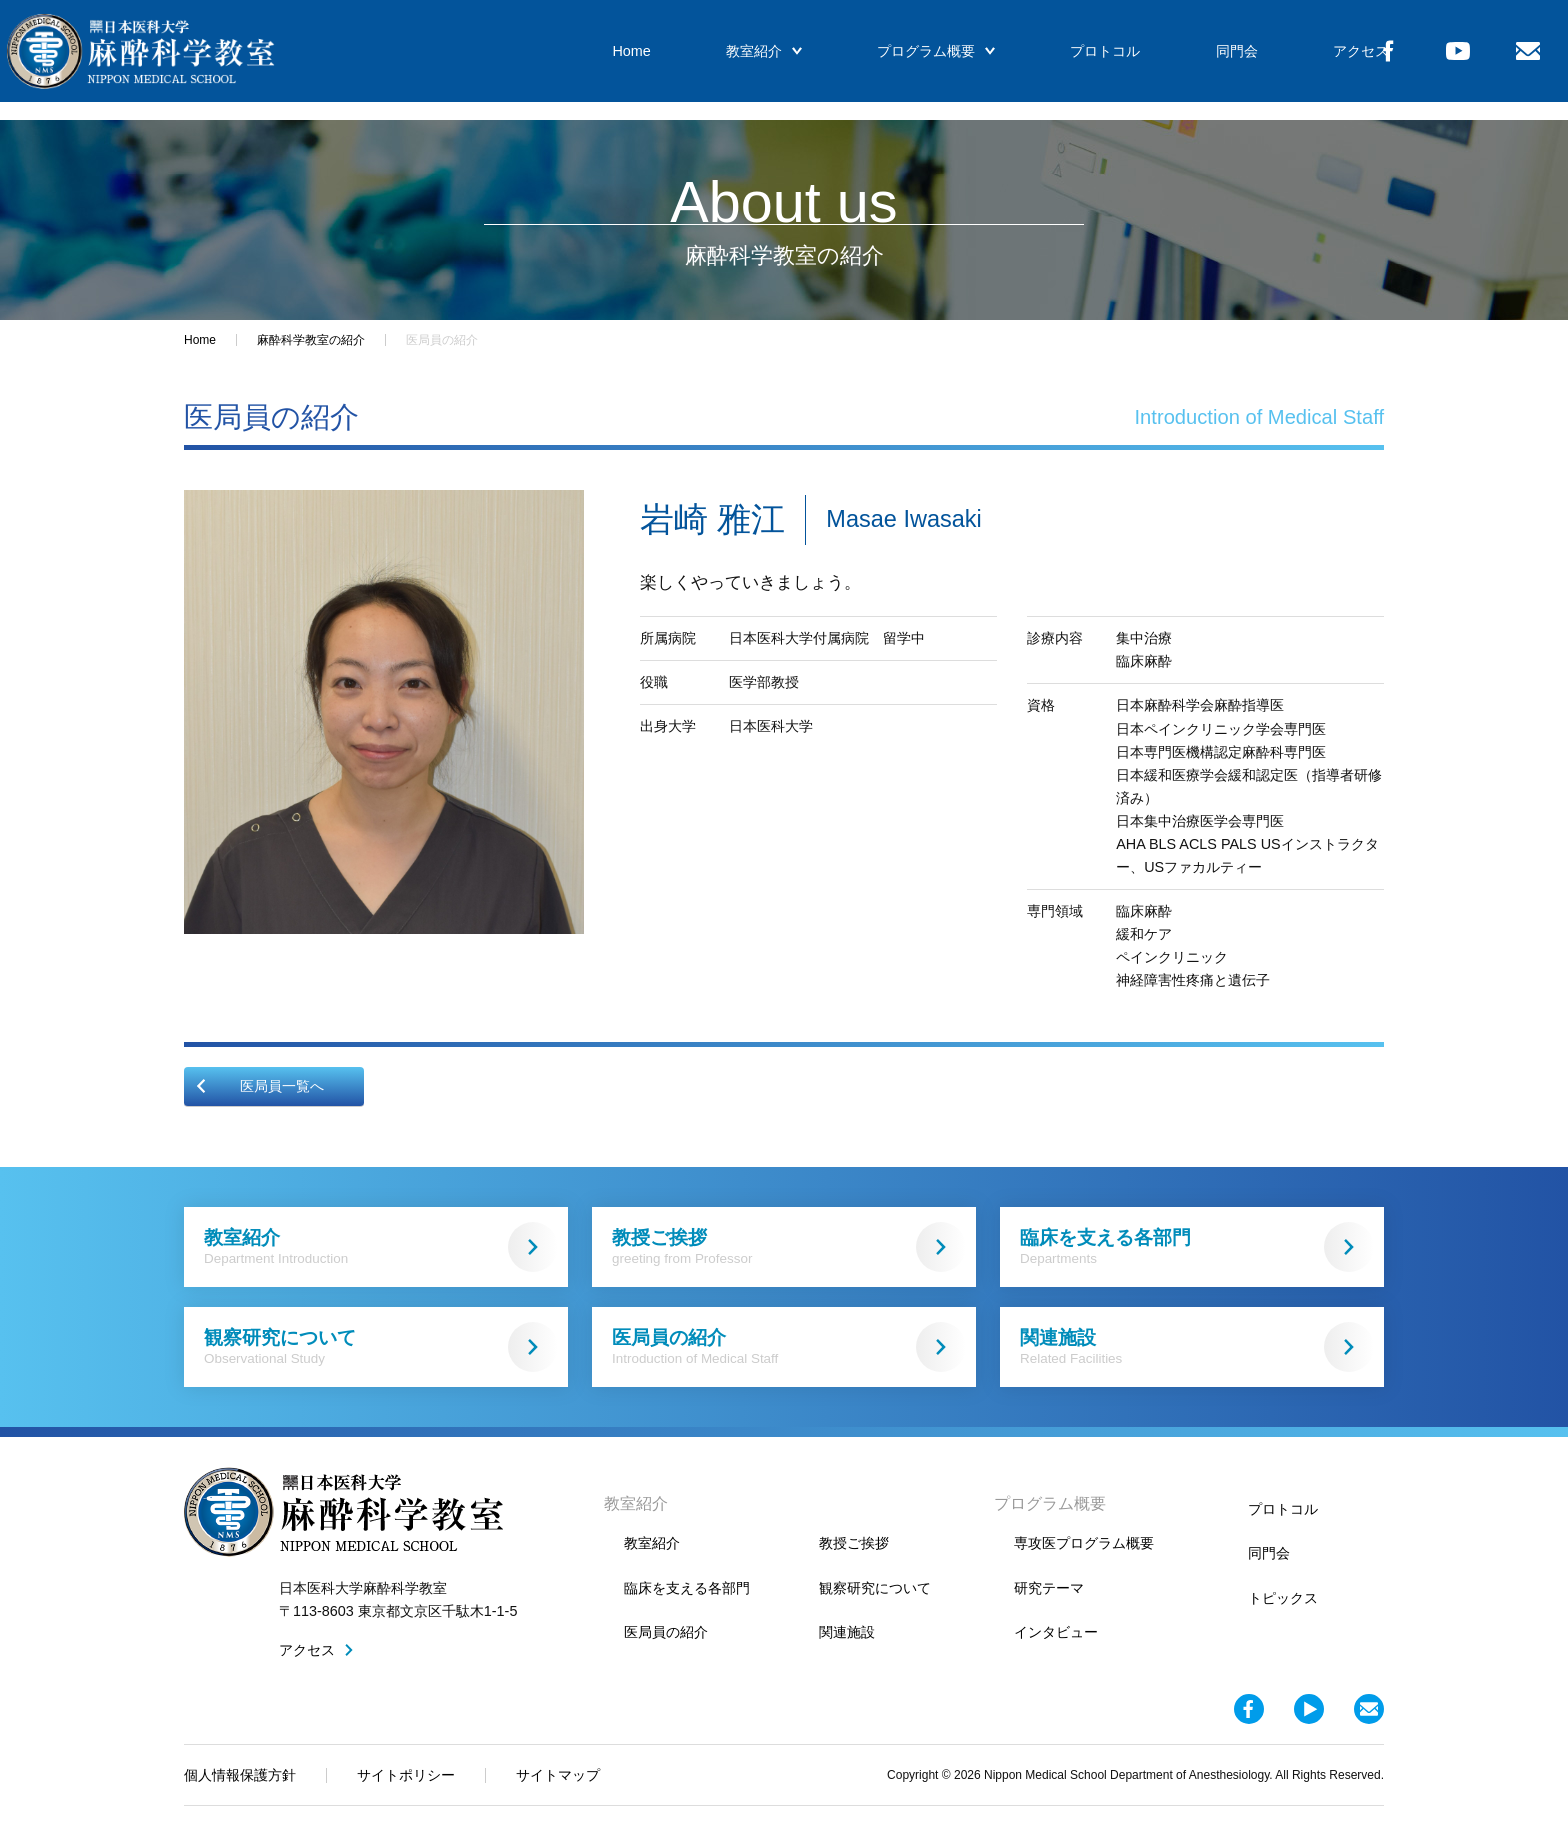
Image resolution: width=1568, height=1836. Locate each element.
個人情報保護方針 (240, 1775)
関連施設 (1197, 1347)
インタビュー (1056, 1632)
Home (607, 60)
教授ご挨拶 (789, 1247)
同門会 (1187, 60)
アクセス (1305, 60)
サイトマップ (558, 1775)
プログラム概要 (899, 60)
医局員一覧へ (259, 1086)
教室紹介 (733, 60)
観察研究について (381, 1347)
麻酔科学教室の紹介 (311, 340)
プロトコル (1062, 60)
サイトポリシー (406, 1775)
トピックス (1283, 1598)
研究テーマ (1049, 1588)
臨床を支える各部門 (1197, 1247)
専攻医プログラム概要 (1084, 1543)
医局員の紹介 (789, 1347)
